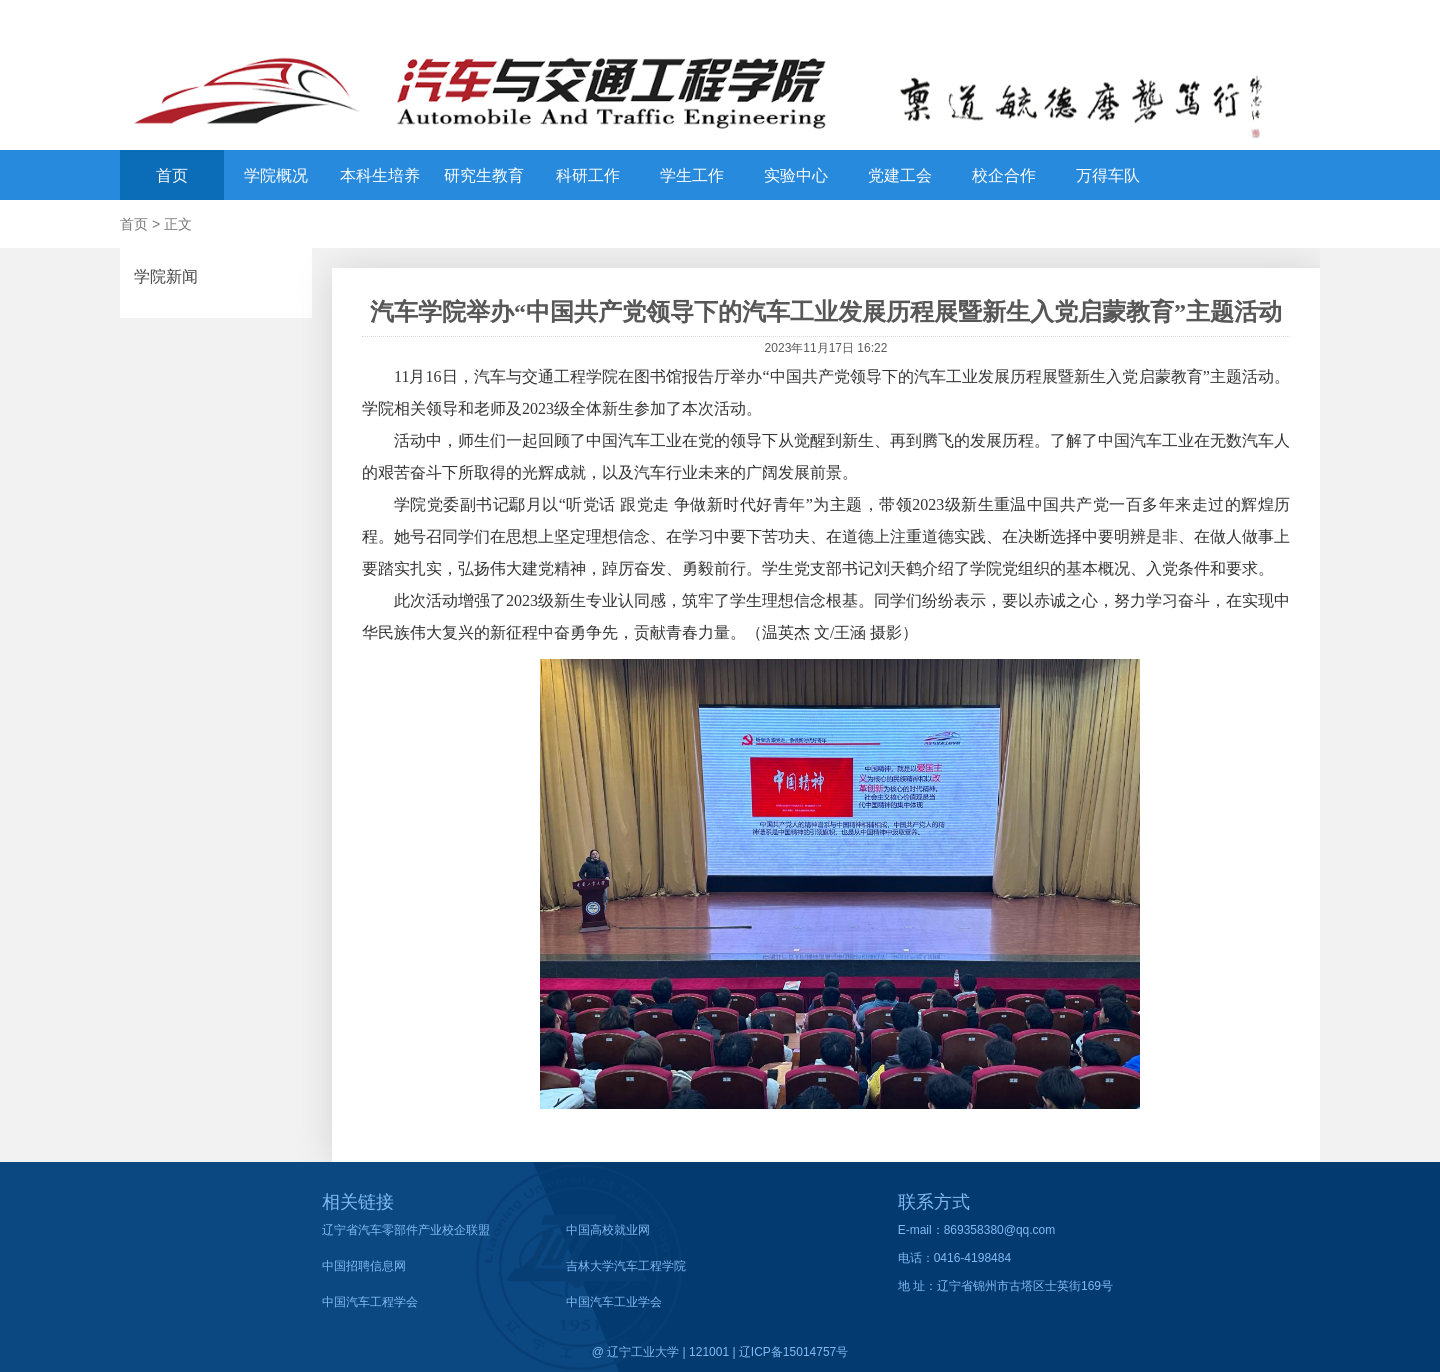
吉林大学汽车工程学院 (626, 1266)
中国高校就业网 (608, 1230)
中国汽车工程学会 (370, 1302)
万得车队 (1108, 175)
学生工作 (692, 175)
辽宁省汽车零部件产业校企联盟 (406, 1230)
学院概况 (276, 175)
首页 (172, 175)
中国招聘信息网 (364, 1266)
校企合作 (1004, 175)
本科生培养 (380, 175)
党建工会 (900, 175)
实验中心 (796, 175)
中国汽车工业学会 (614, 1302)
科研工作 (588, 175)
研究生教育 (484, 175)
